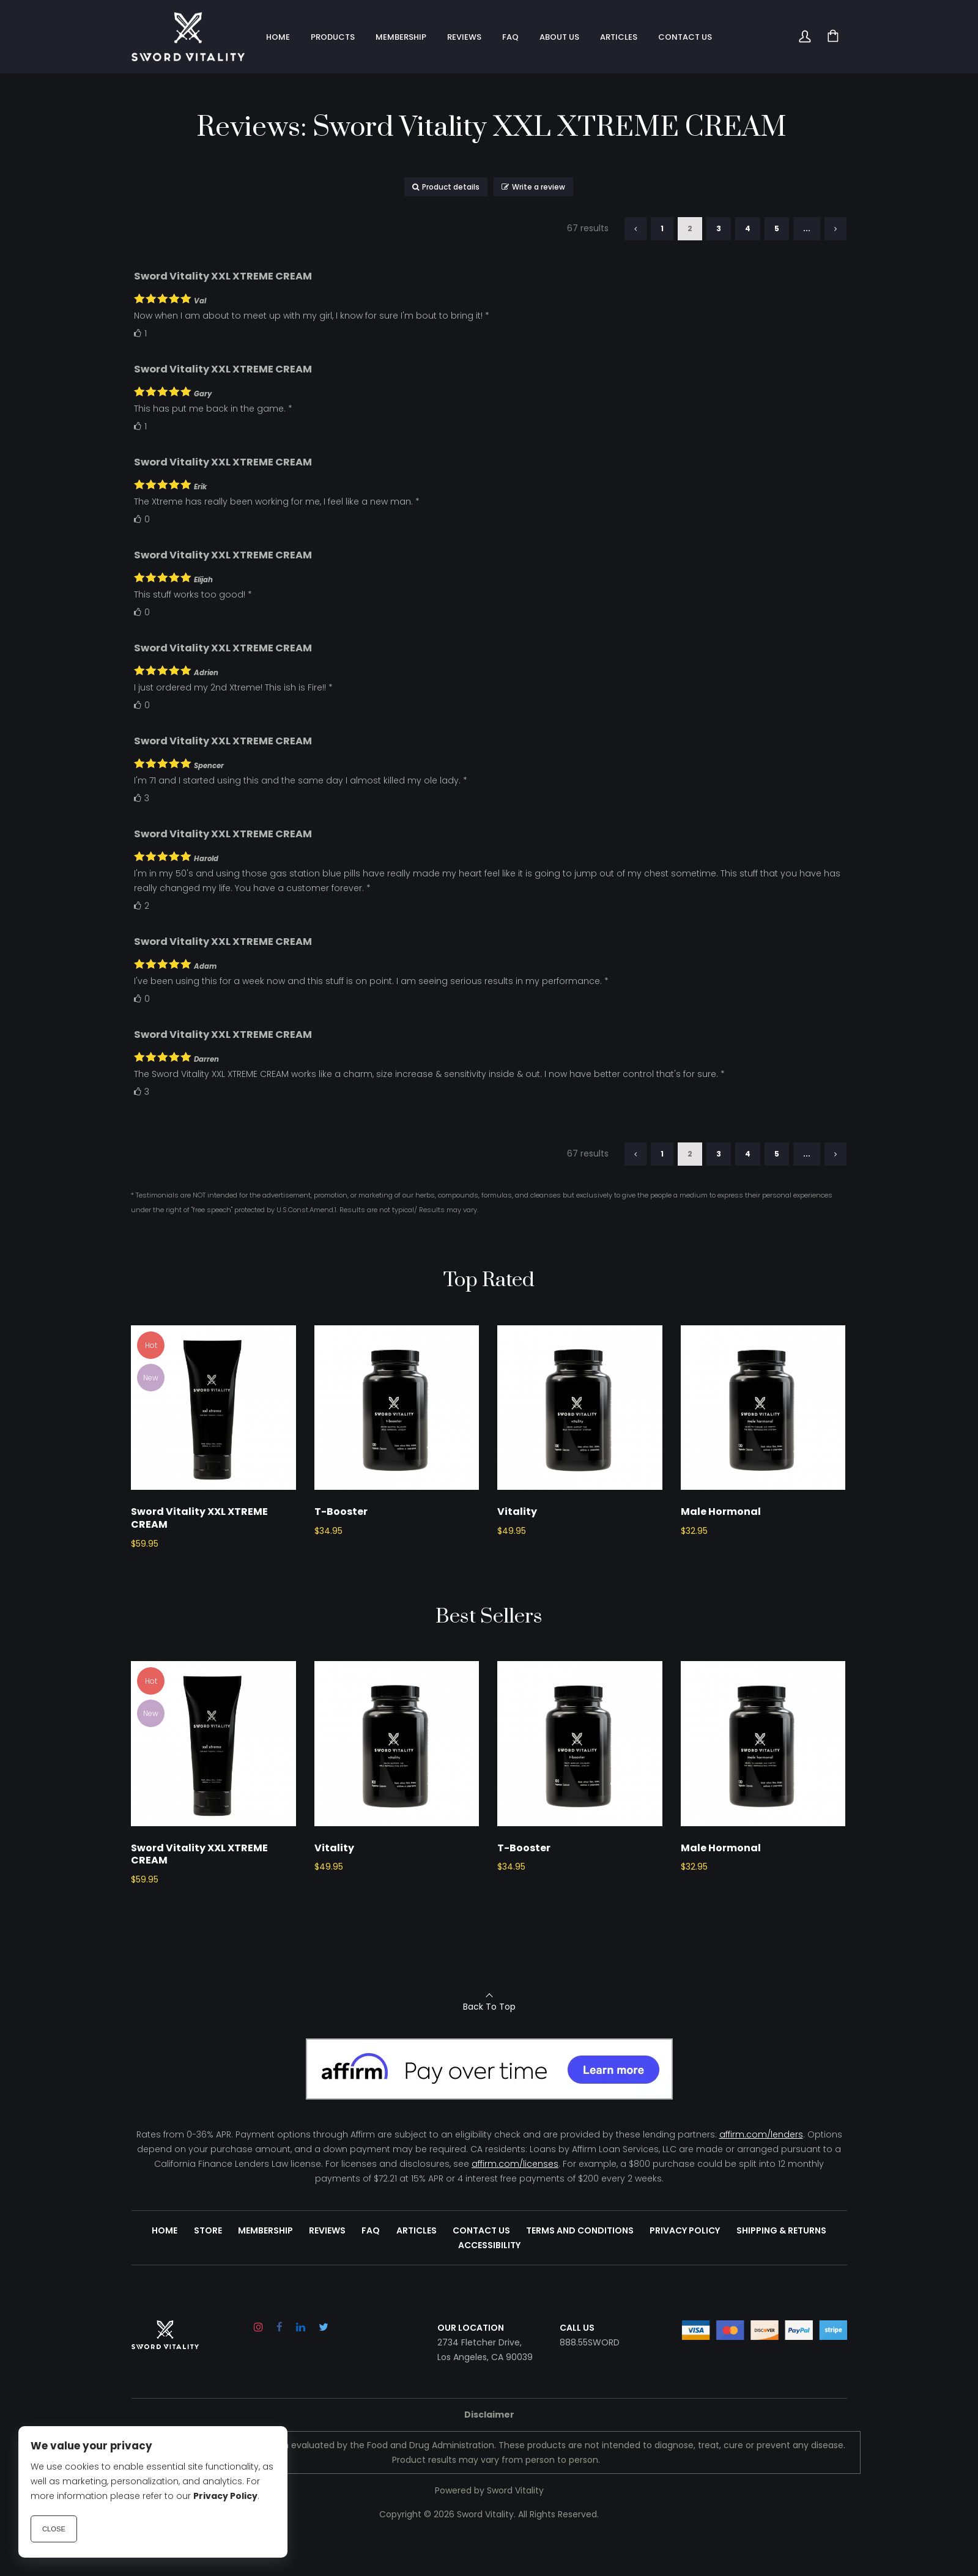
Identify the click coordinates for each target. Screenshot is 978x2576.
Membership (266, 2267)
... (806, 228)
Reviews (327, 2267)
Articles (416, 2267)
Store (208, 2267)
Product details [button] (446, 187)
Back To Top (489, 2043)
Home (166, 2267)
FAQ (371, 2267)
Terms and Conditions (580, 2267)
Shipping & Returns (781, 2267)
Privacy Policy (685, 2267)
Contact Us (481, 2267)
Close (53, 2529)
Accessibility (489, 2282)
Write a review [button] (533, 187)
